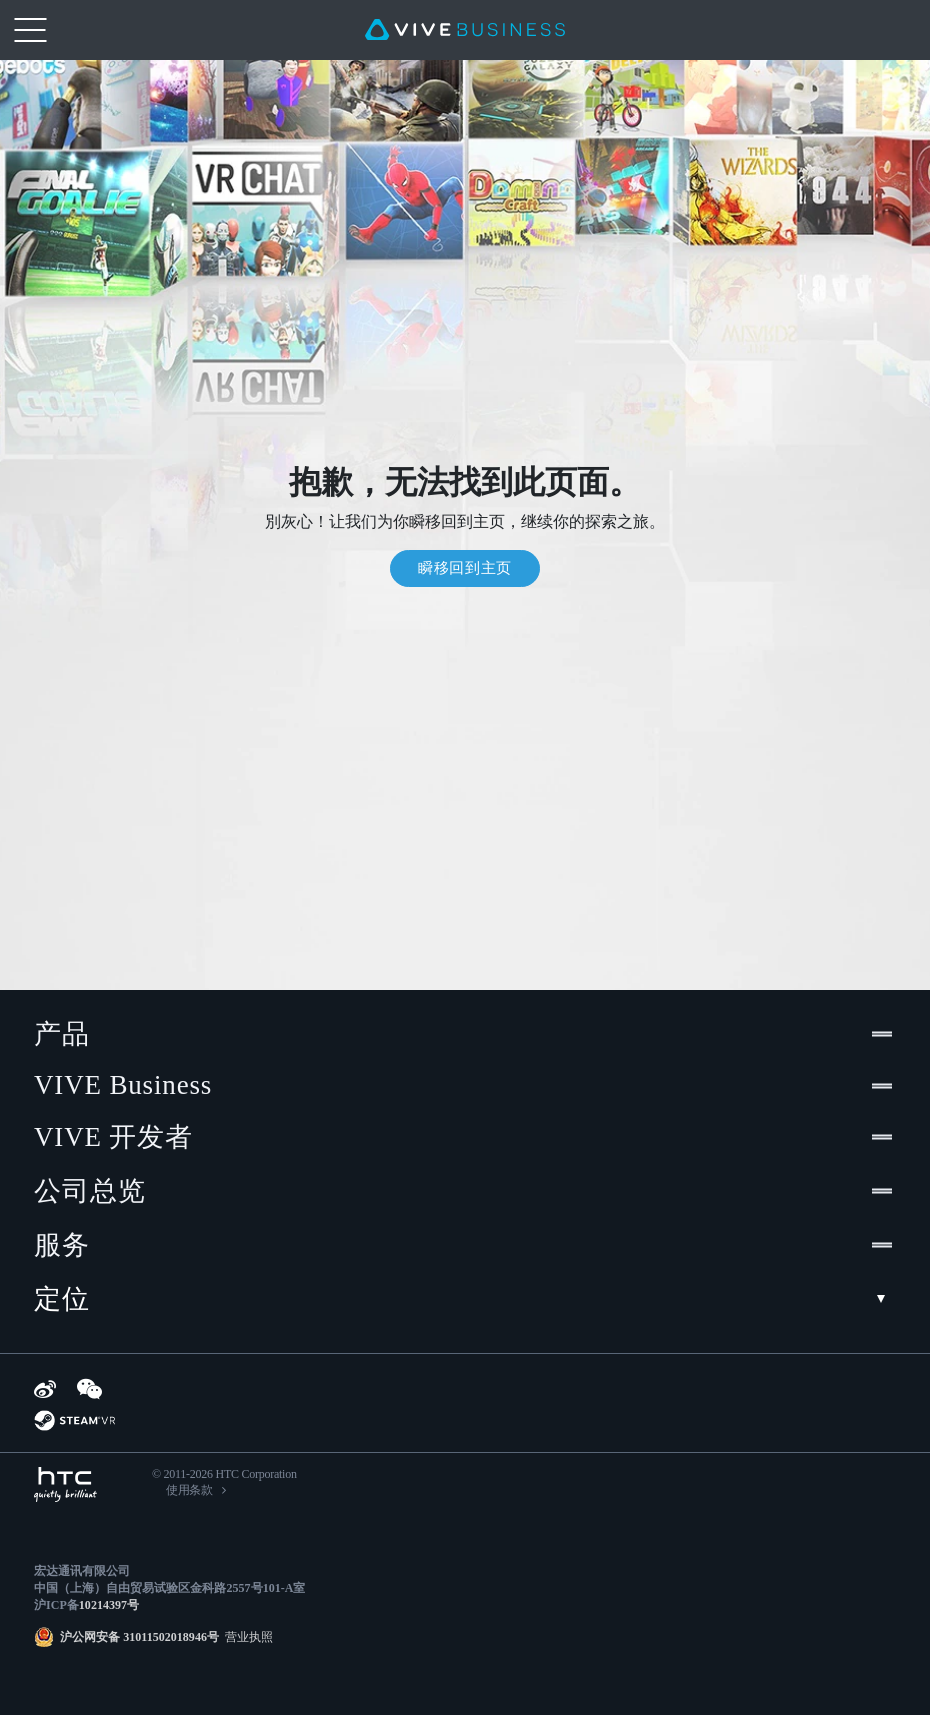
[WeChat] (89, 1389)
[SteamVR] (74, 1420)
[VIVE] (465, 30)
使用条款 (189, 1490)
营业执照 (246, 1637)
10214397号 (109, 1605)
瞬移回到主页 (465, 568)
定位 (465, 1299)
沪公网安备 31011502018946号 (139, 1637)
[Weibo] (45, 1389)
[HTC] (65, 1484)
